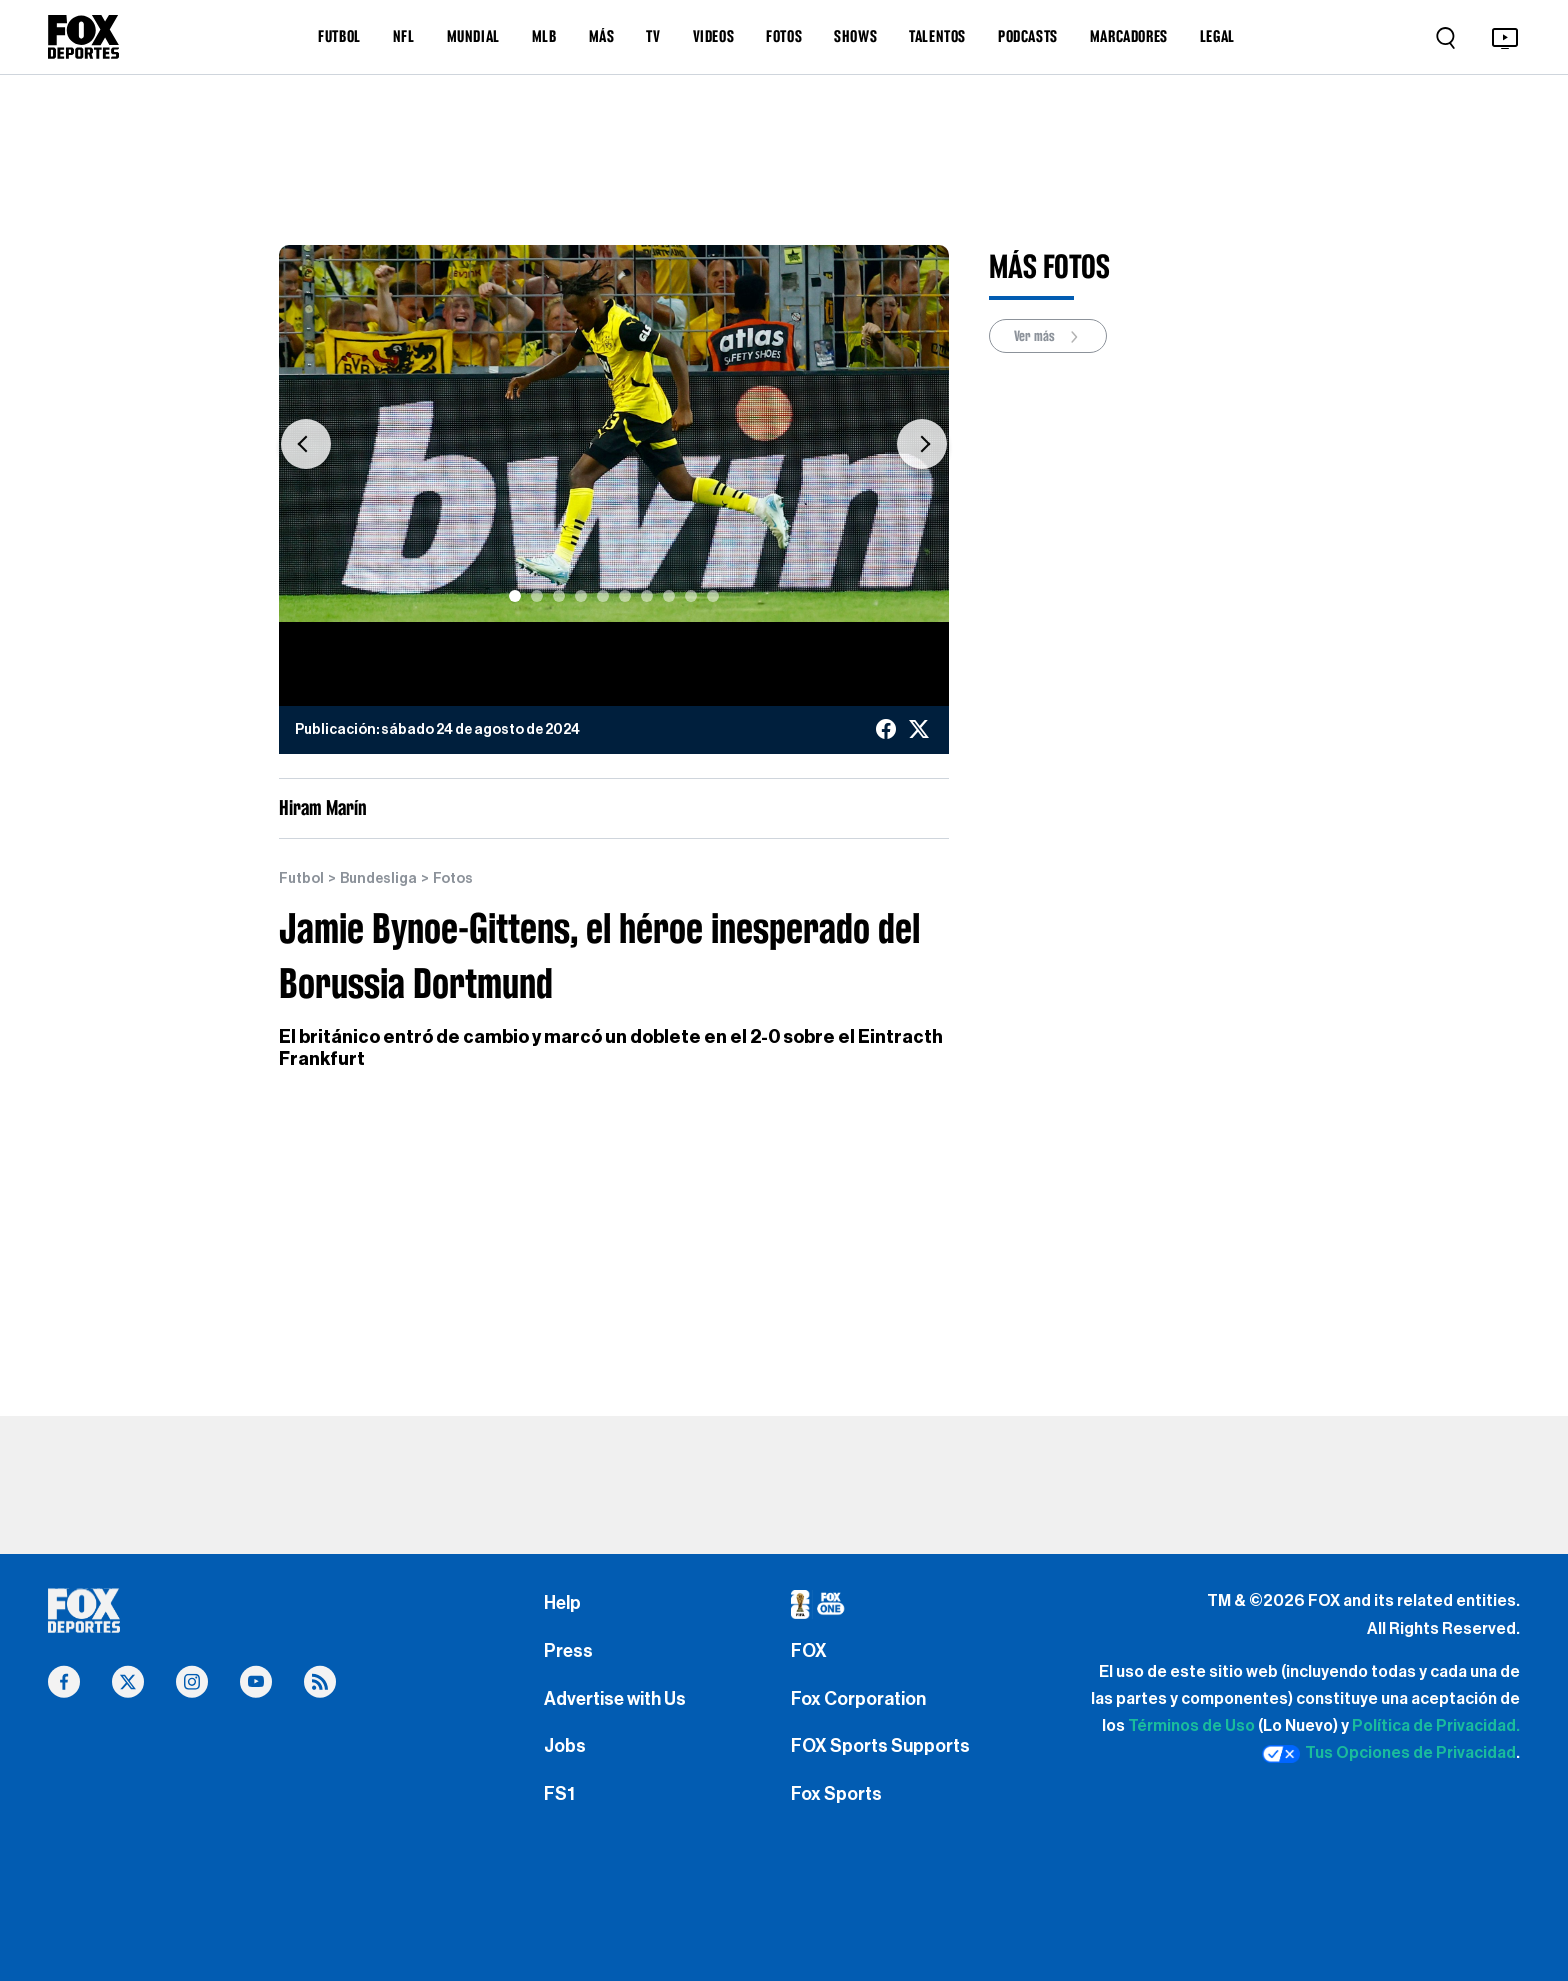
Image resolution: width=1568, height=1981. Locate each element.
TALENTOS (937, 36)
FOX (809, 1651)
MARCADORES (1129, 36)
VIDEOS (714, 36)
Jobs (565, 1746)
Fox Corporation (858, 1699)
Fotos (453, 879)
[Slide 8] (669, 596)
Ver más (1048, 336)
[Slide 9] (691, 596)
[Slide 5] (603, 596)
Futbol (301, 879)
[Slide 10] (713, 596)
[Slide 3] (559, 596)
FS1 (559, 1794)
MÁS (602, 36)
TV (653, 36)
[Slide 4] (581, 596)
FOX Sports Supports (880, 1746)
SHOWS (855, 36)
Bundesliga (378, 879)
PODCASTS (1028, 36)
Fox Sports (836, 1794)
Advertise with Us (615, 1699)
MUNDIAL (473, 36)
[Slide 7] (647, 596)
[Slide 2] (537, 596)
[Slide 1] (515, 596)
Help (562, 1603)
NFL (404, 36)
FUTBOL (339, 36)
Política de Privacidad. (1436, 1726)
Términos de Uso (1191, 1726)
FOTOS (784, 36)
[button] (306, 443)
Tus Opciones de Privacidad (1389, 1754)
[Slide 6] (625, 596)
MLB (544, 36)
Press (568, 1651)
